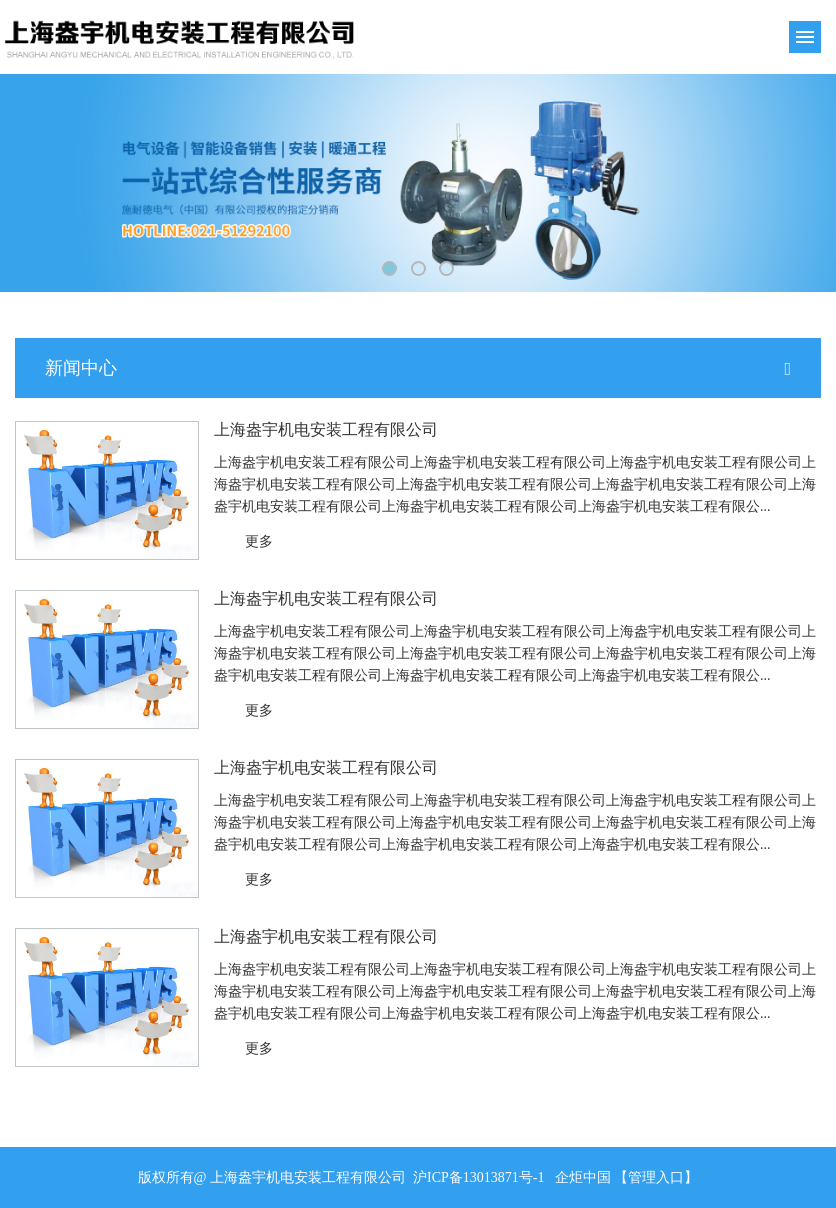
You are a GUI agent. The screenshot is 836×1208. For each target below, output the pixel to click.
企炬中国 (583, 1177)
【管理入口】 (656, 1177)
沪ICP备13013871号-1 (478, 1177)
